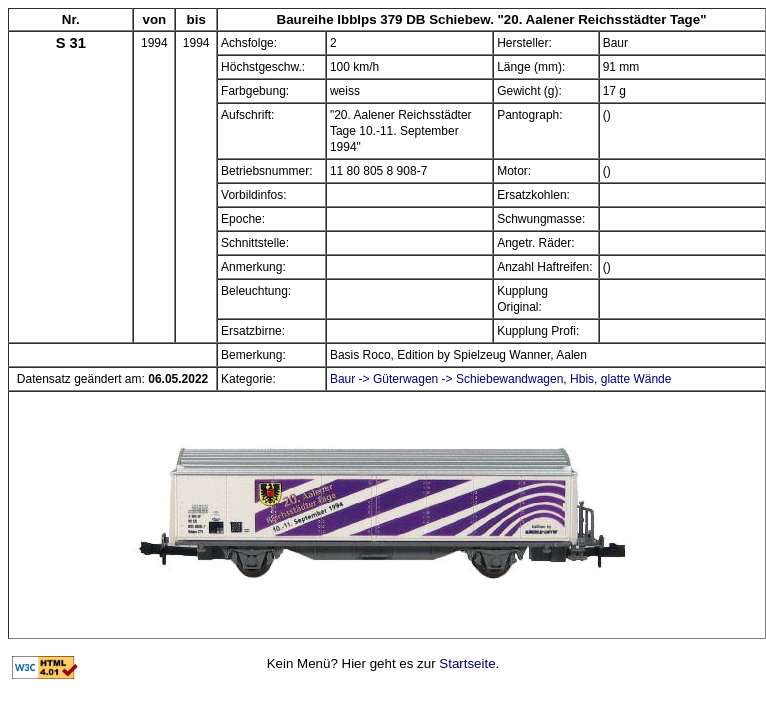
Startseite (467, 663)
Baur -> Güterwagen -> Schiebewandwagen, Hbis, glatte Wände (501, 379)
